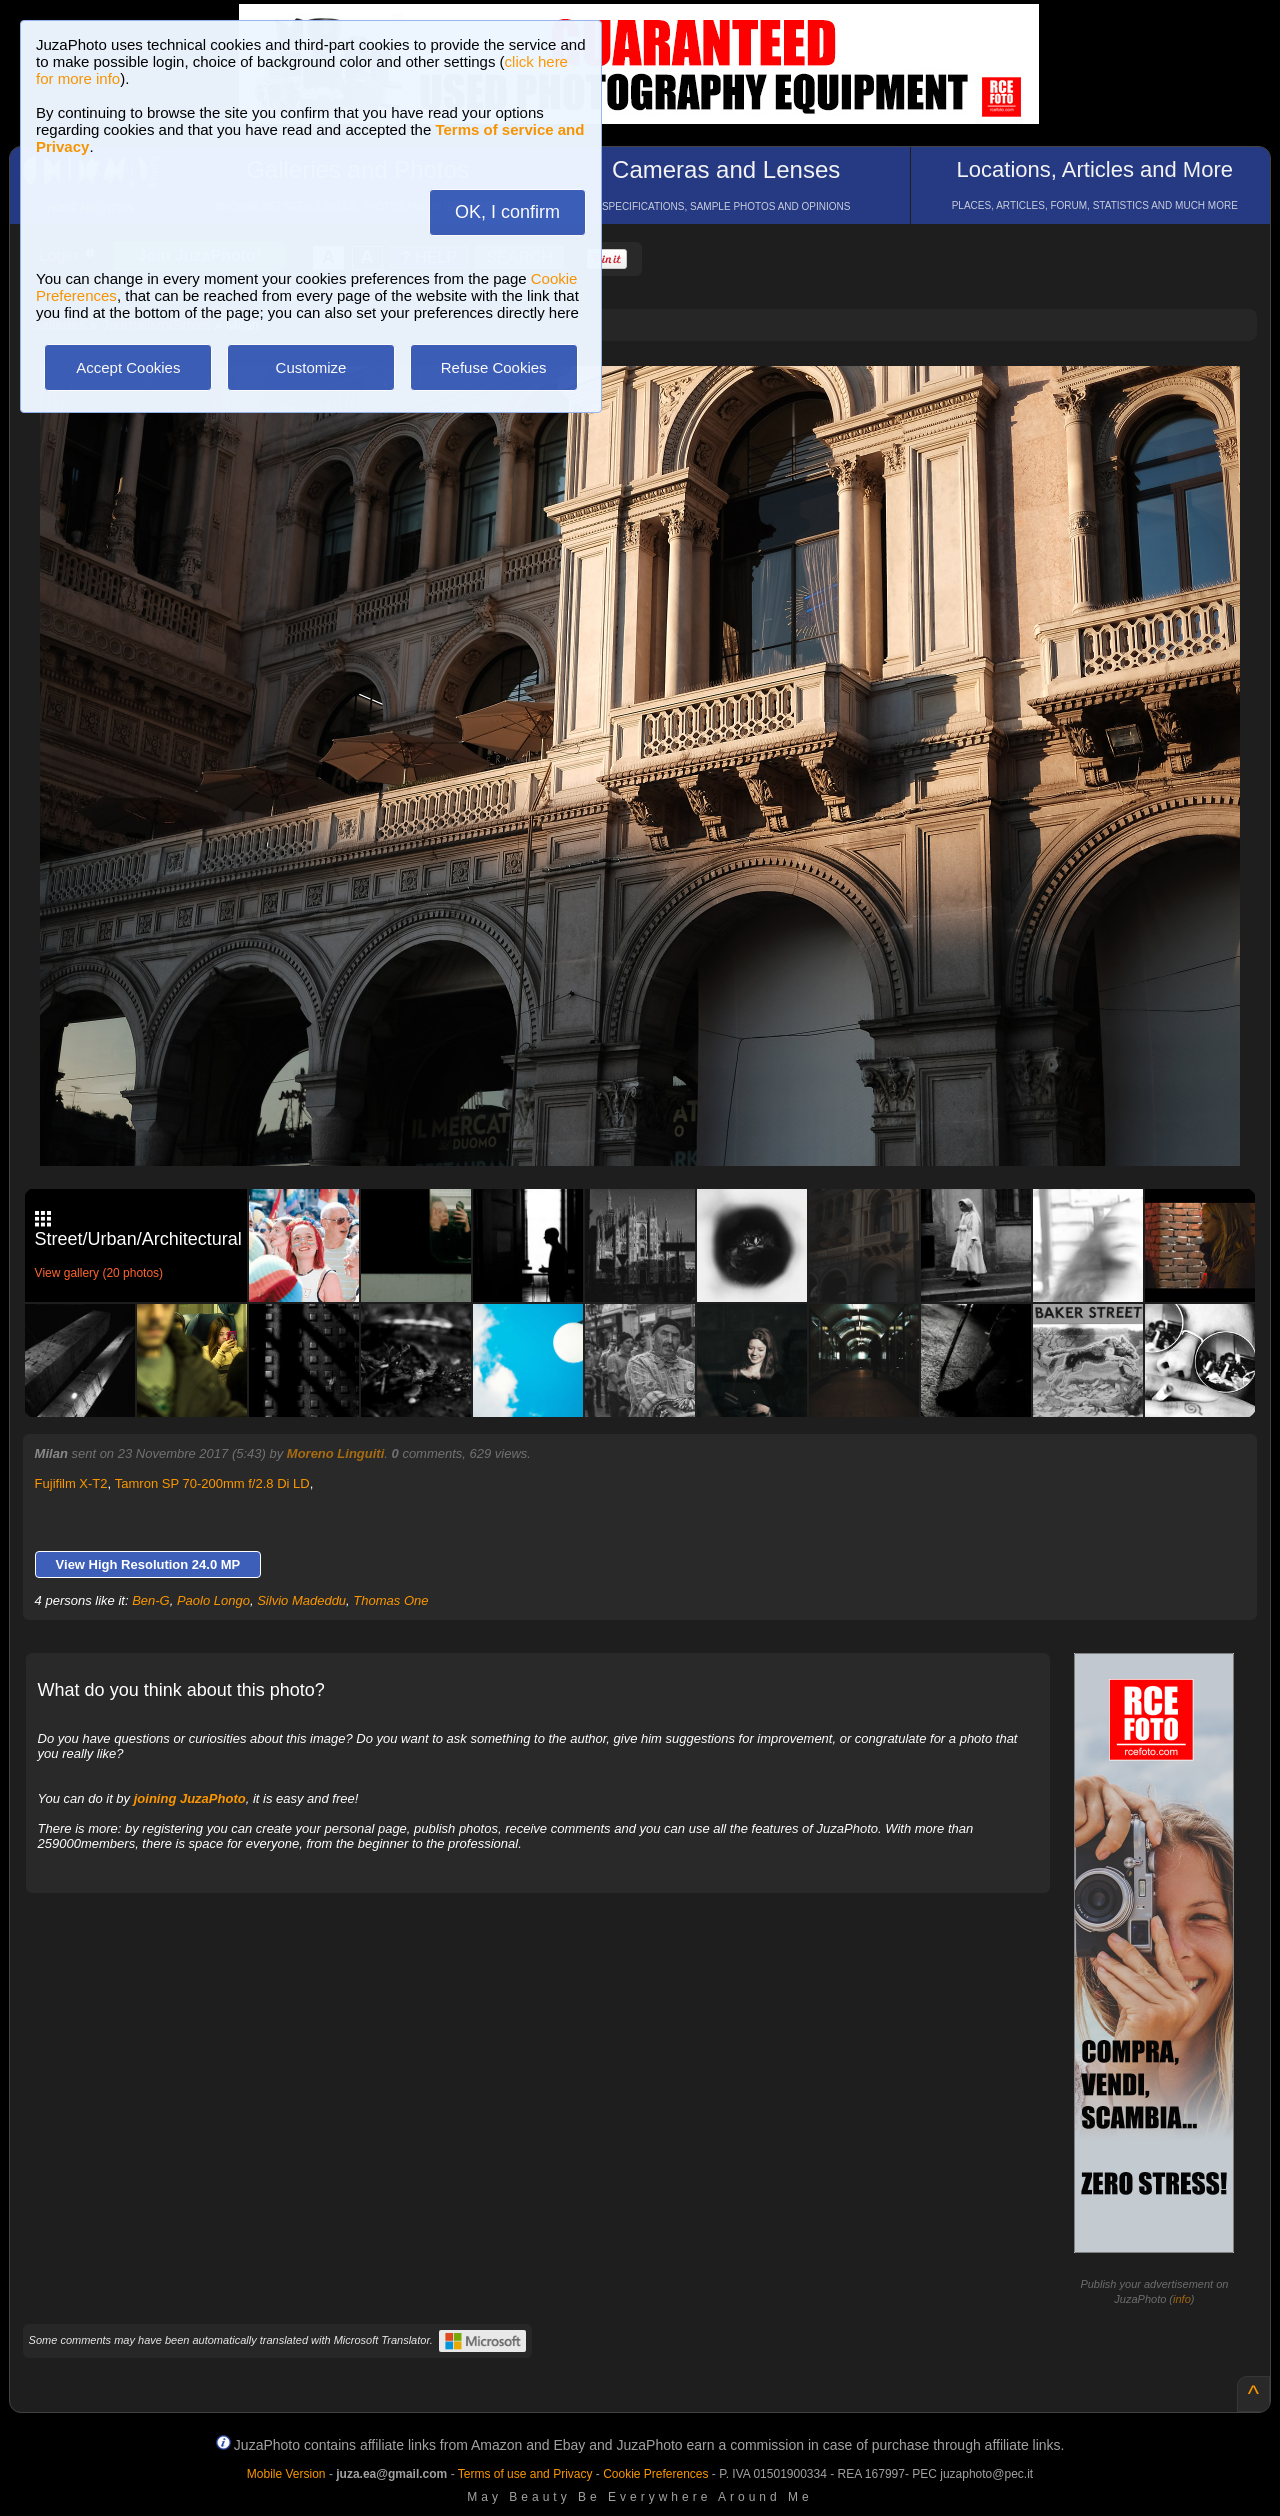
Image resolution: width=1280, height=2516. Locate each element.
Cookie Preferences (655, 2474)
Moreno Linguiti (335, 1453)
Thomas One (390, 1600)
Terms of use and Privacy (525, 2474)
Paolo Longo (213, 1600)
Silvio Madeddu (301, 1600)
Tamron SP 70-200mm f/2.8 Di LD (212, 1483)
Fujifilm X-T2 (71, 1483)
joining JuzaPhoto (190, 1798)
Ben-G (151, 1600)
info (1182, 2299)
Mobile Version (286, 2474)
